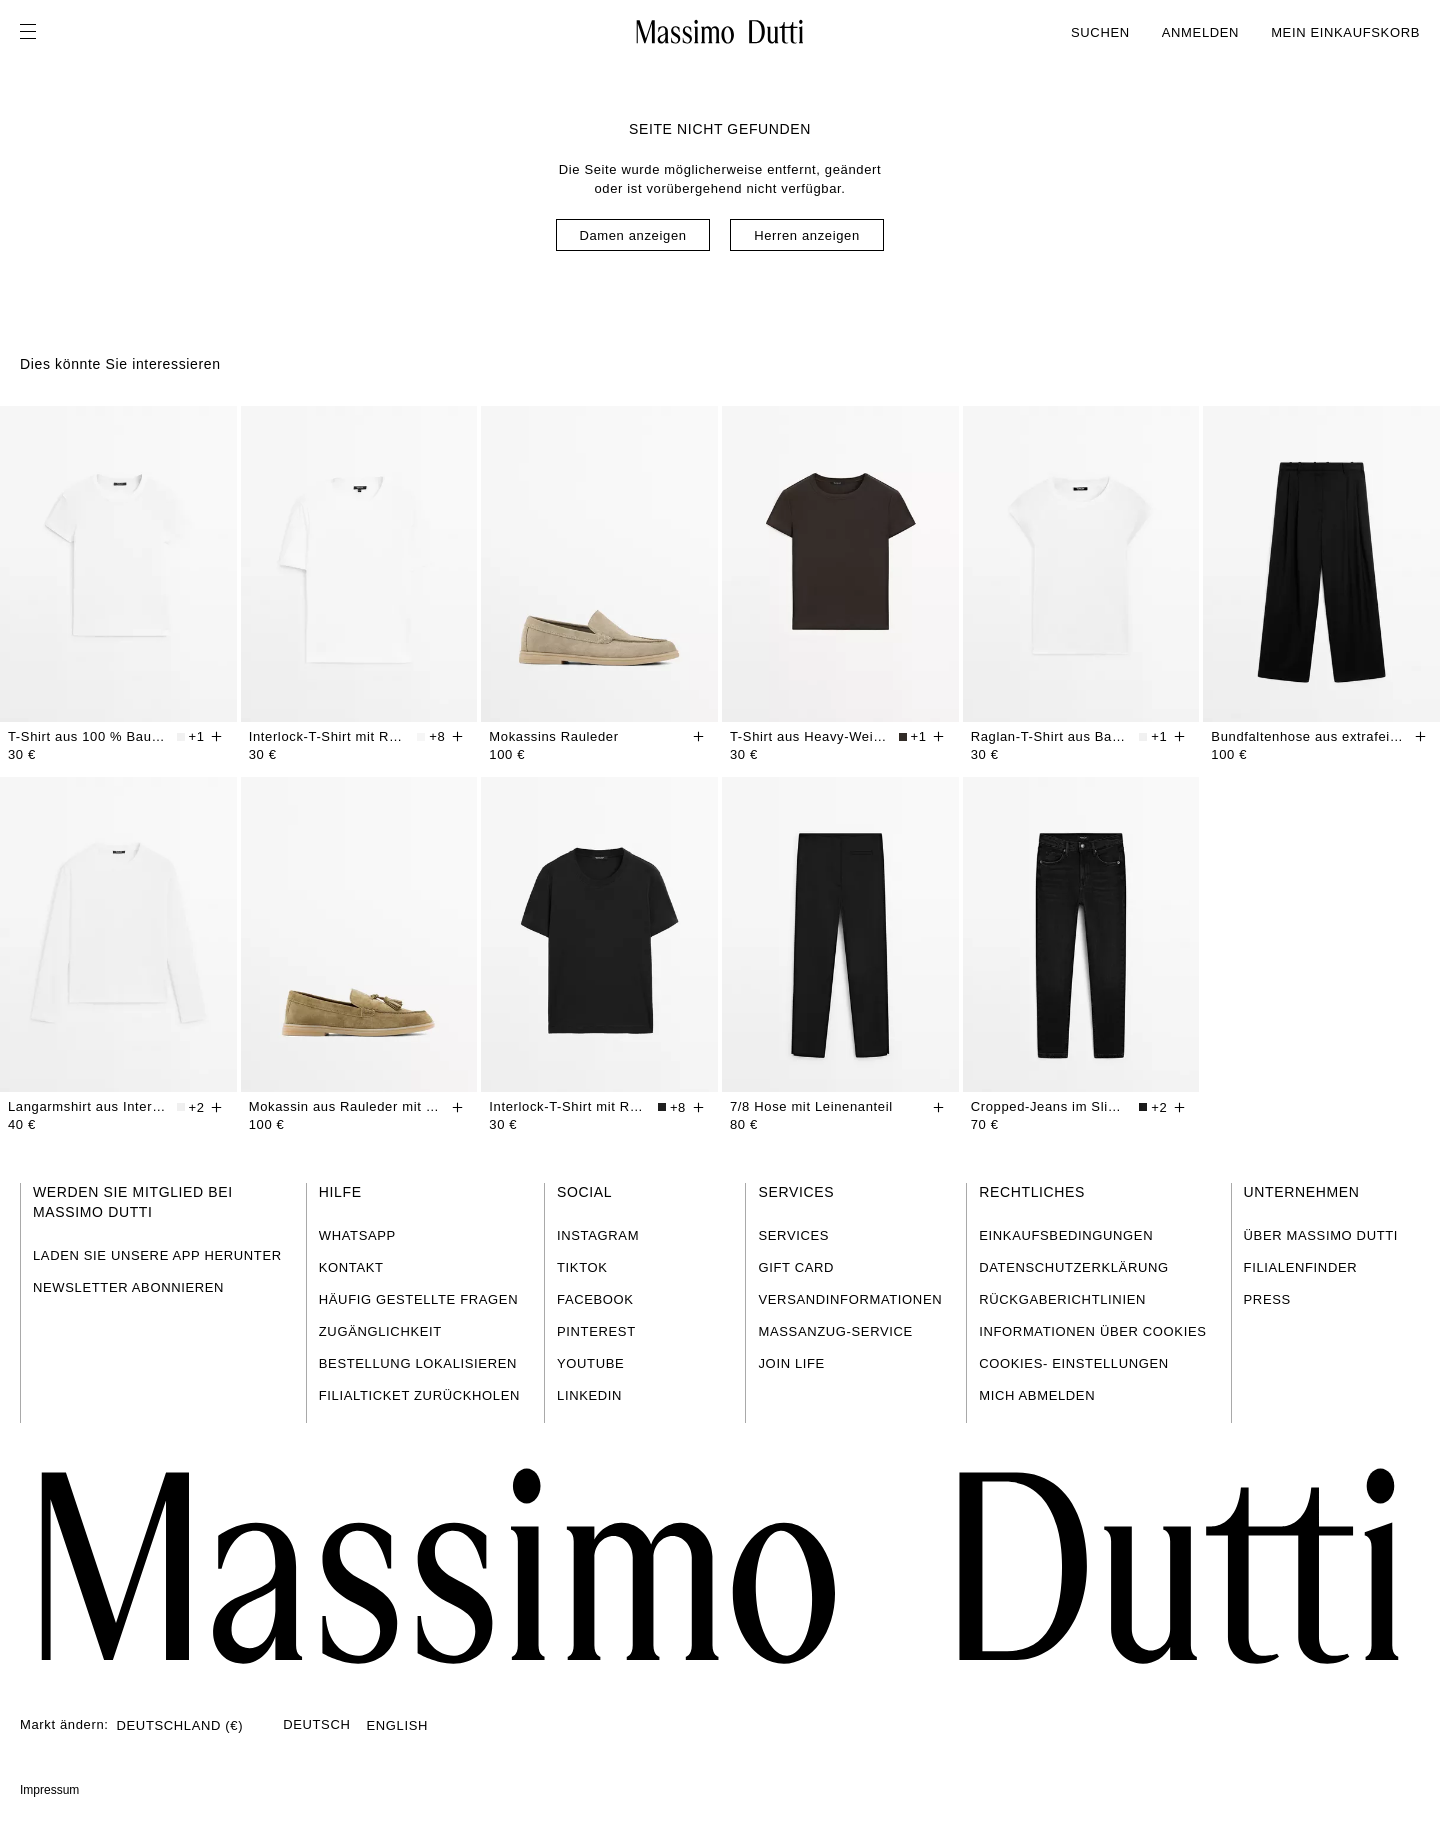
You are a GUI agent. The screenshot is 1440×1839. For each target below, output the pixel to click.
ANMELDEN (1200, 32)
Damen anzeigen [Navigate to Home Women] (632, 235)
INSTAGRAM (598, 1235)
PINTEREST (596, 1331)
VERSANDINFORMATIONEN (850, 1299)
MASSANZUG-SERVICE (835, 1331)
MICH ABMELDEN (1037, 1395)
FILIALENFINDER (1301, 1267)
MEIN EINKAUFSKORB (1345, 32)
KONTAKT (351, 1267)
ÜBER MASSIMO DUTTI (1321, 1235)
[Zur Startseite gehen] (719, 32)
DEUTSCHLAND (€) (180, 1725)
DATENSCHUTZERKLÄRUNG (1074, 1267)
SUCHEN (1100, 32)
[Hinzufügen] (217, 737)
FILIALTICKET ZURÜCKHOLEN (419, 1395)
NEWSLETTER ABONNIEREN (128, 1287)
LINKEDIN (589, 1395)
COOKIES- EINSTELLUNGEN (1074, 1363)
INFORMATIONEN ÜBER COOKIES (1092, 1331)
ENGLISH (397, 1725)
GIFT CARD (796, 1267)
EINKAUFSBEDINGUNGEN (1066, 1235)
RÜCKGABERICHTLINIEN (1062, 1299)
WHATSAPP (357, 1235)
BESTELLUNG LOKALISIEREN (418, 1363)
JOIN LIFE (791, 1363)
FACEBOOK (595, 1299)
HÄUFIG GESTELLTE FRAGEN (418, 1299)
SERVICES (793, 1235)
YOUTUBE (590, 1363)
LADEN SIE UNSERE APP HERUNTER (157, 1255)
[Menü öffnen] (34, 32)
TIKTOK (582, 1267)
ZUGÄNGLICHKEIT (380, 1331)
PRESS (1267, 1299)
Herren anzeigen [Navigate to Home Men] (807, 235)
